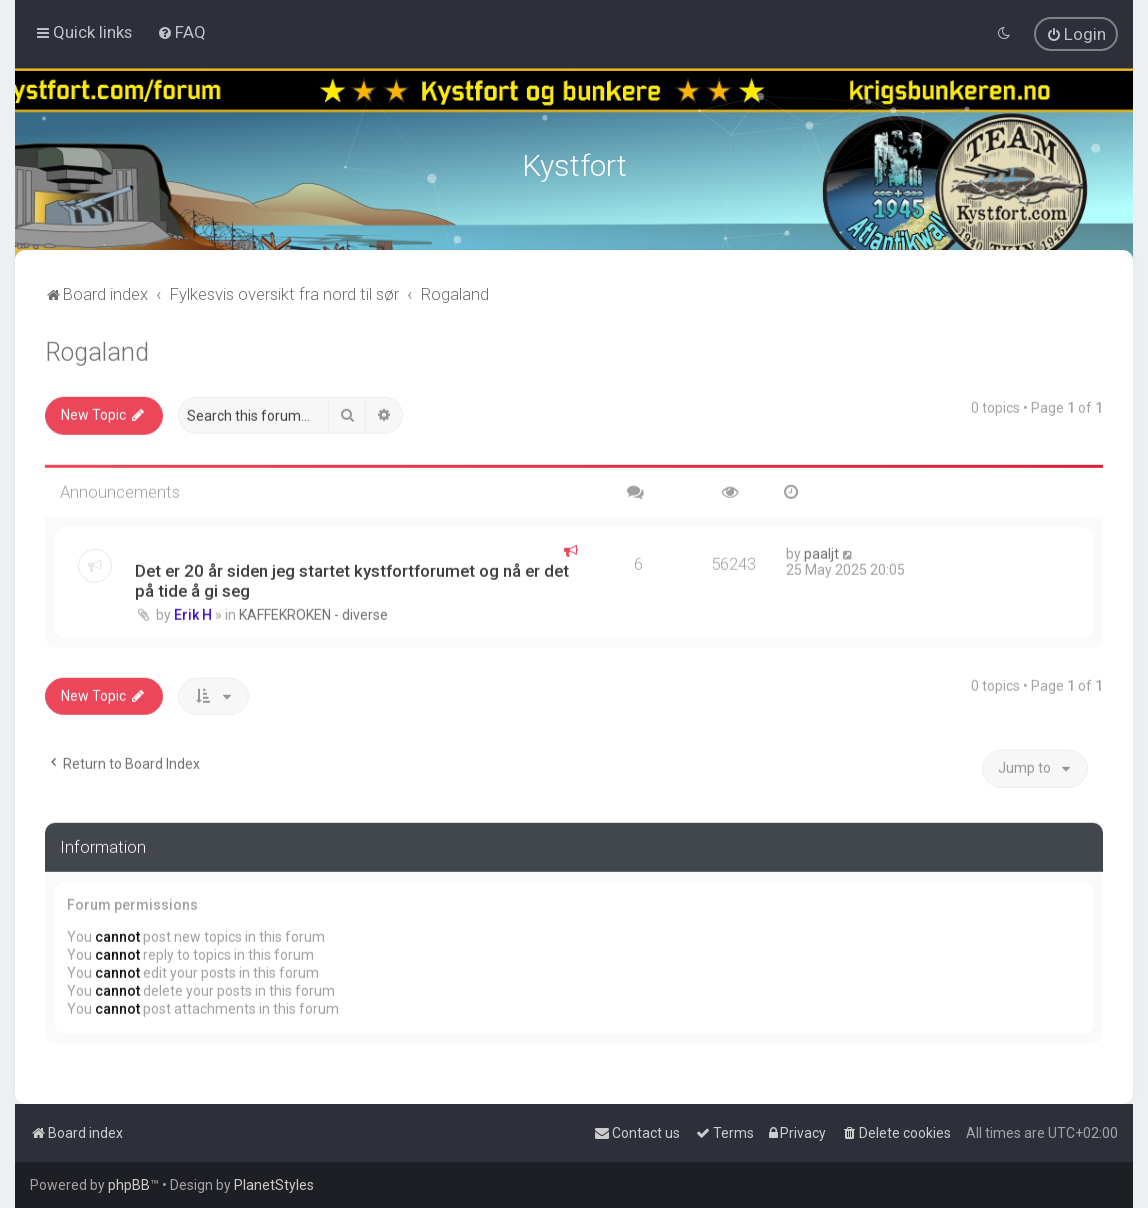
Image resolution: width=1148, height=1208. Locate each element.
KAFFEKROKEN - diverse (313, 611)
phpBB (129, 1185)
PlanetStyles (274, 1185)
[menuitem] (181, 32)
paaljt (821, 550)
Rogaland (97, 349)
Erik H (193, 611)
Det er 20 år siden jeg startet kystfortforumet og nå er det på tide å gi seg (352, 577)
